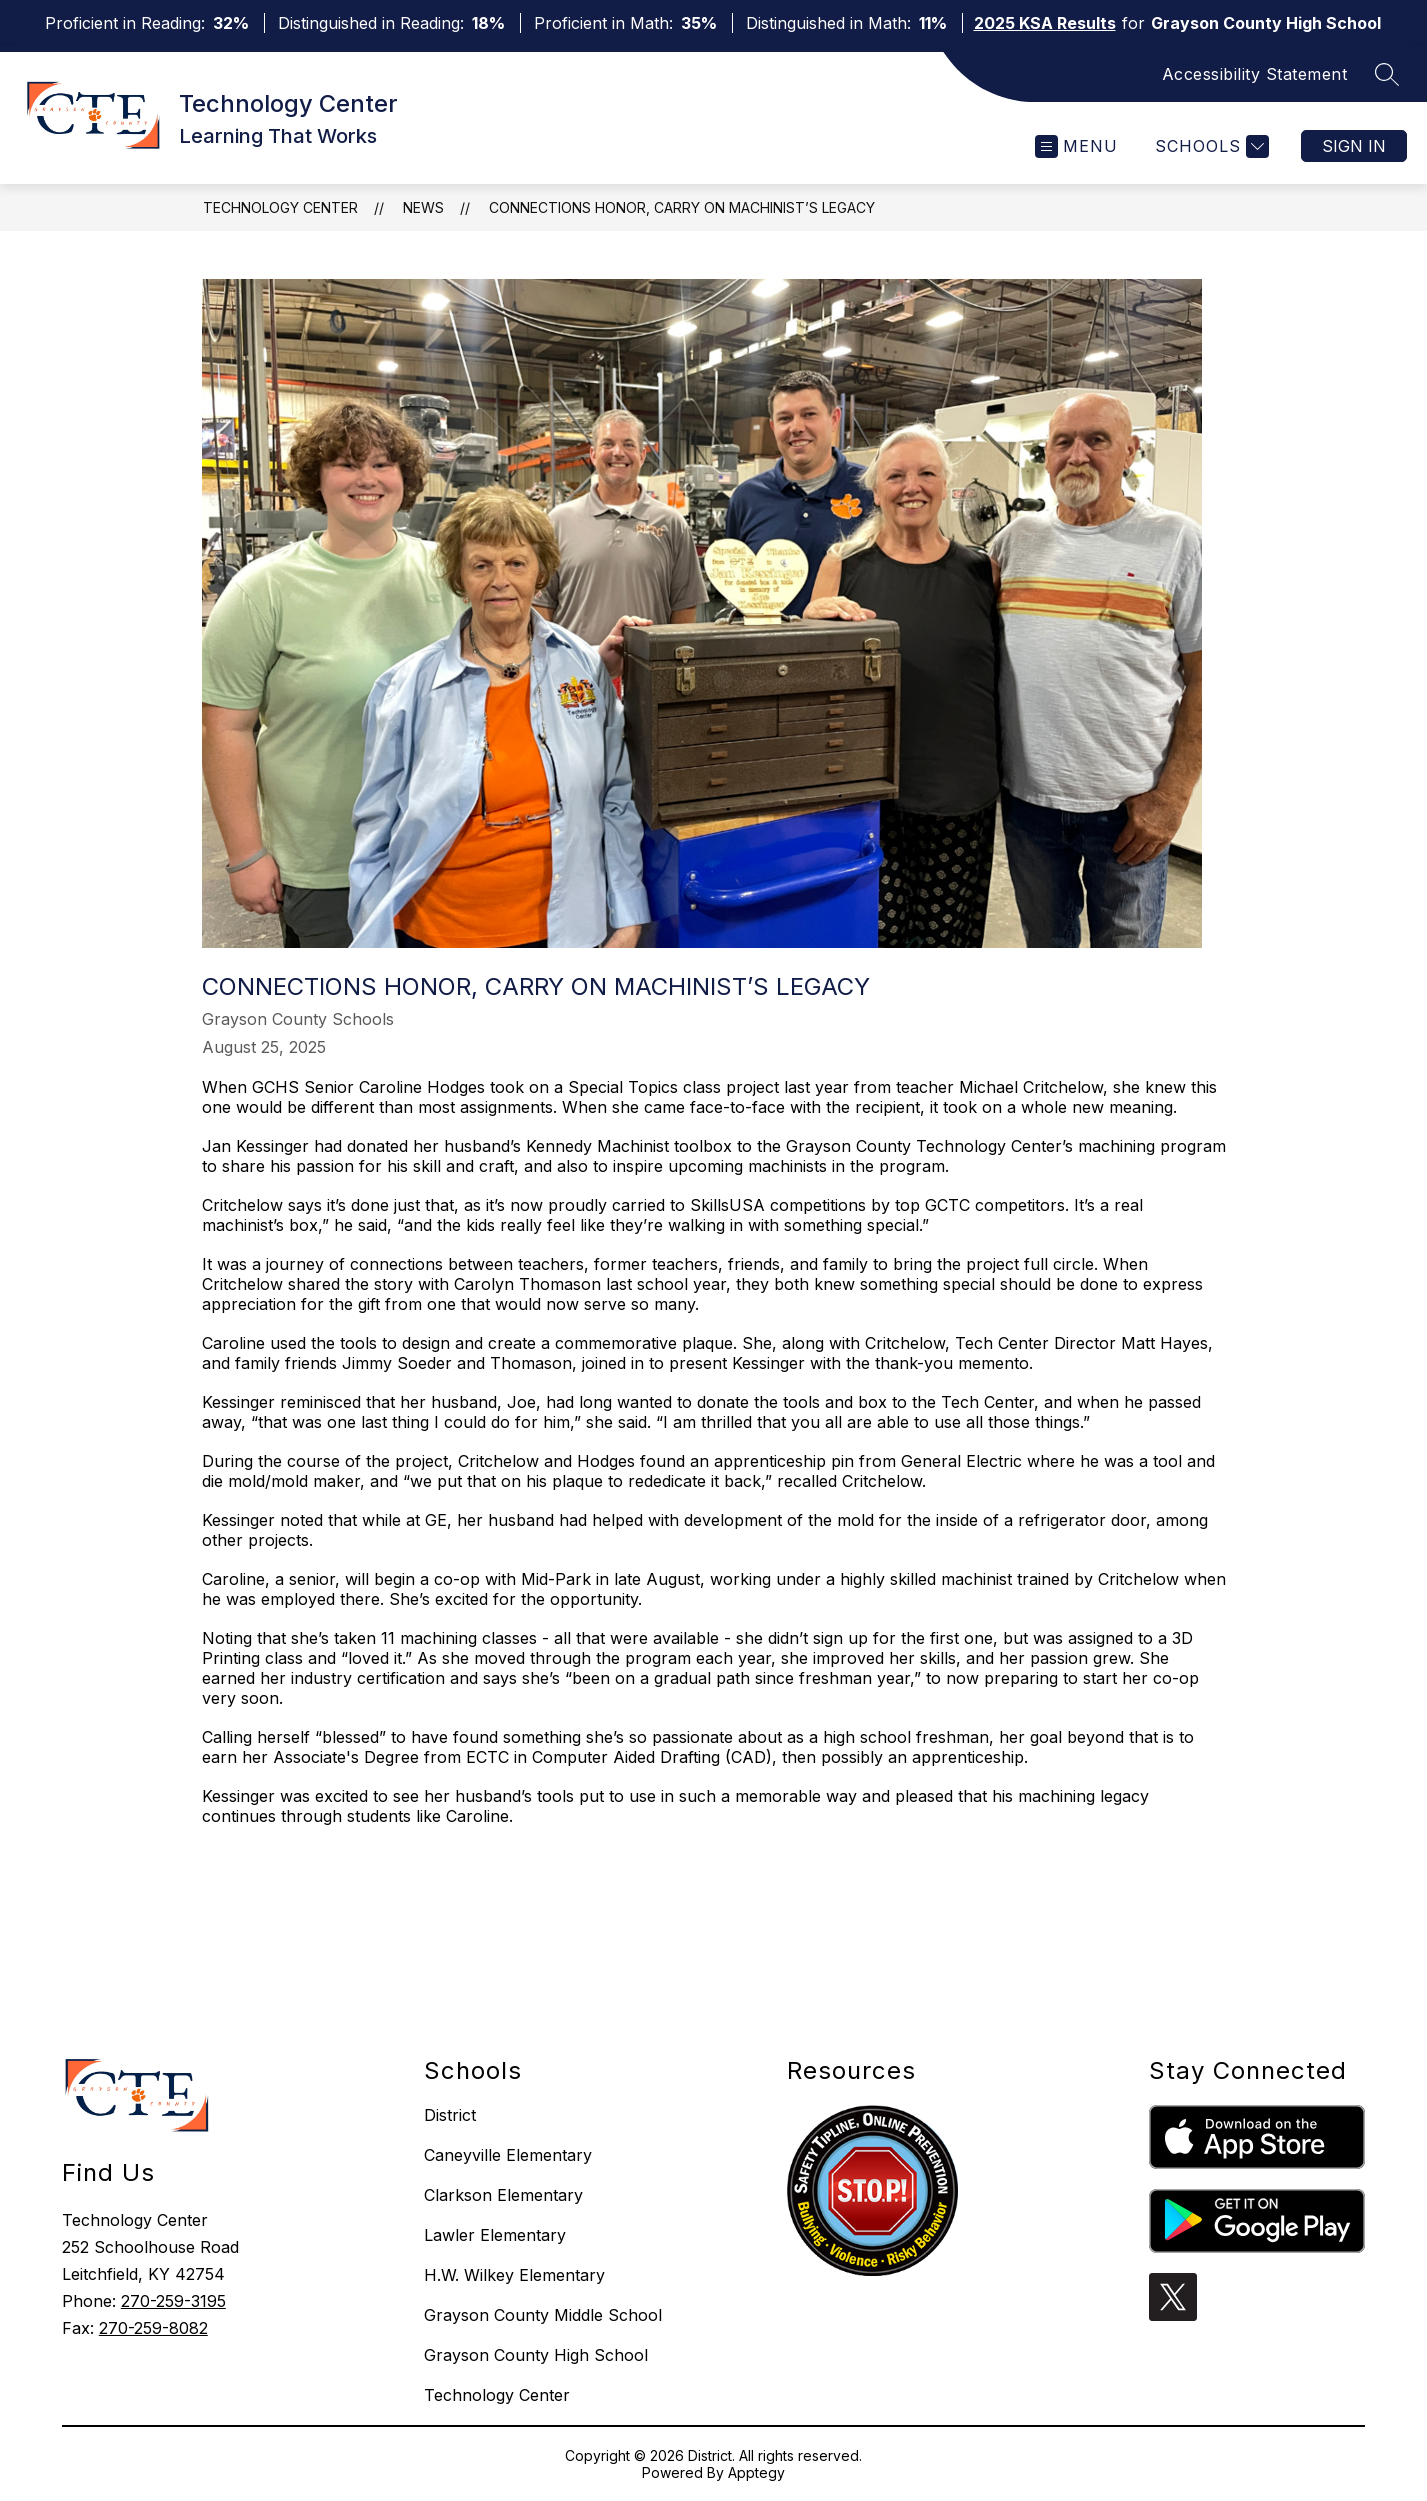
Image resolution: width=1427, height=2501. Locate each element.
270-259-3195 (173, 2301)
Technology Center (280, 207)
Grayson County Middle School (543, 2315)
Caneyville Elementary (508, 2155)
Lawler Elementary (495, 2235)
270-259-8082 (153, 2328)
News (423, 207)
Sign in (1354, 146)
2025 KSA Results (1045, 23)
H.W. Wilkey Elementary (514, 2275)
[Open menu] (1076, 146)
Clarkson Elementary (503, 2195)
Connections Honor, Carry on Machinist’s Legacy (682, 207)
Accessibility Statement (1255, 74)
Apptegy (756, 2472)
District (450, 2115)
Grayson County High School (536, 2355)
